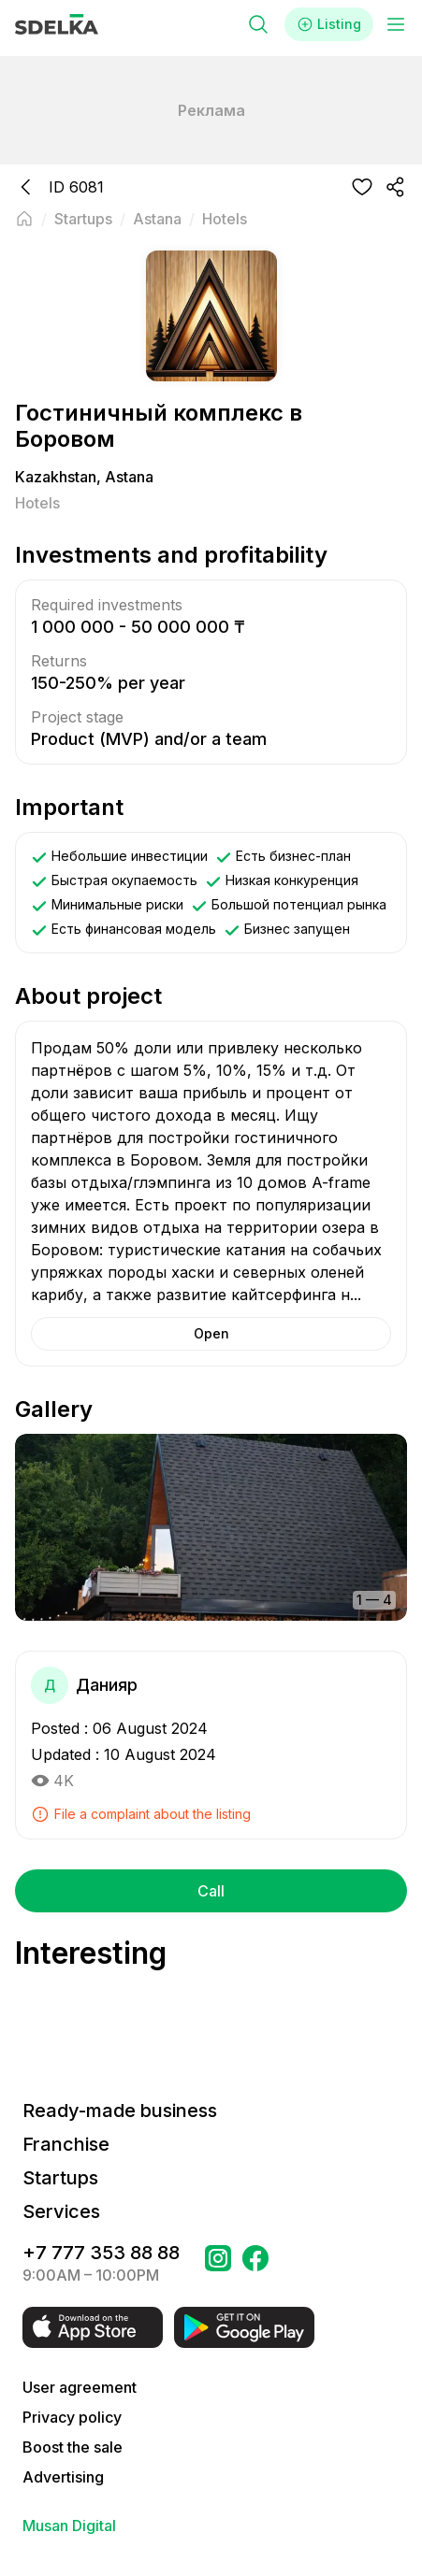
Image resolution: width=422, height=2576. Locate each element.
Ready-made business (119, 2110)
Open (211, 1333)
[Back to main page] (24, 218)
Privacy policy (72, 2417)
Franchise (65, 2144)
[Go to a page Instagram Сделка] (218, 2263)
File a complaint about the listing (141, 1814)
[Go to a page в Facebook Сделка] (255, 2263)
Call (211, 1891)
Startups (60, 2178)
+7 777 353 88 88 (101, 2252)
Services (61, 2211)
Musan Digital (69, 2525)
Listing (329, 24)
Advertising (63, 2477)
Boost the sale (72, 2447)
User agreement (79, 2387)
